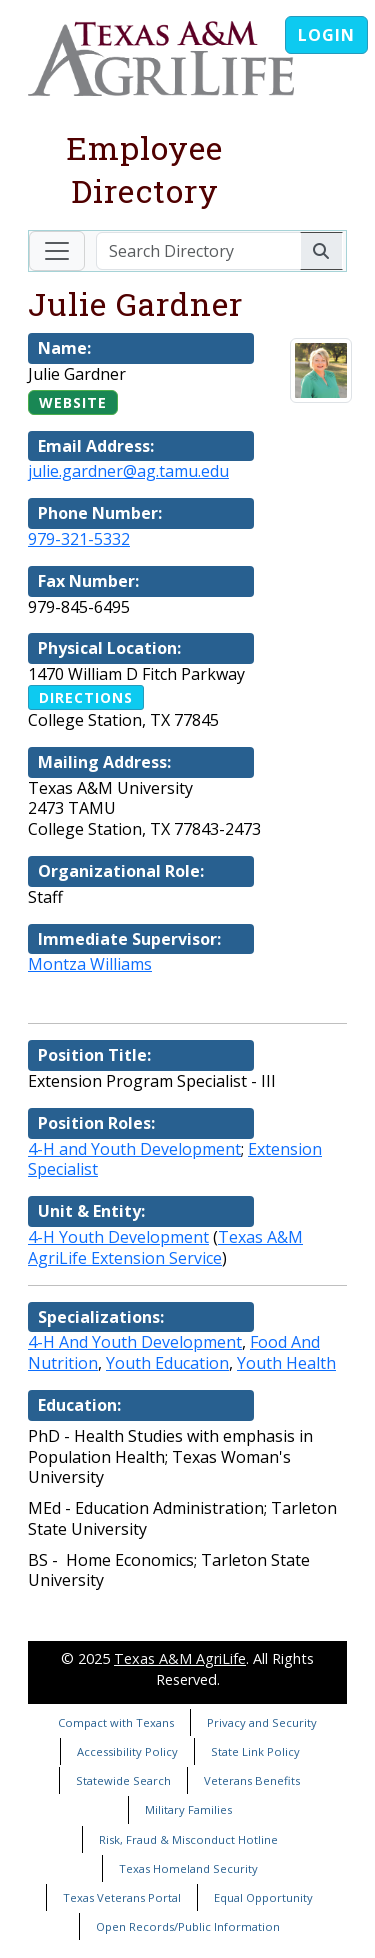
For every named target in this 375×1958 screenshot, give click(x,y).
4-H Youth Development (118, 1237)
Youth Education (167, 1363)
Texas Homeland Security (188, 1868)
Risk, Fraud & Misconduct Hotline (188, 1839)
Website (73, 402)
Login (326, 35)
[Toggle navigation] (57, 251)
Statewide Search (123, 1780)
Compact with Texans (116, 1722)
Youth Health (286, 1363)
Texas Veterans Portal (122, 1897)
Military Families (188, 1809)
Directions (86, 697)
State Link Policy (255, 1751)
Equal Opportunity (263, 1897)
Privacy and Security (262, 1722)
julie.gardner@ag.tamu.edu (128, 471)
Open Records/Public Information (188, 1926)
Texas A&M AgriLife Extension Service (165, 1247)
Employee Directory (144, 169)
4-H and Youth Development (134, 1149)
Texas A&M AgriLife (180, 1658)
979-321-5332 (79, 539)
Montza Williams (90, 964)
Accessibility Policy (127, 1751)
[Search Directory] (198, 251)
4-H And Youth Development (135, 1342)
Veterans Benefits (252, 1780)
